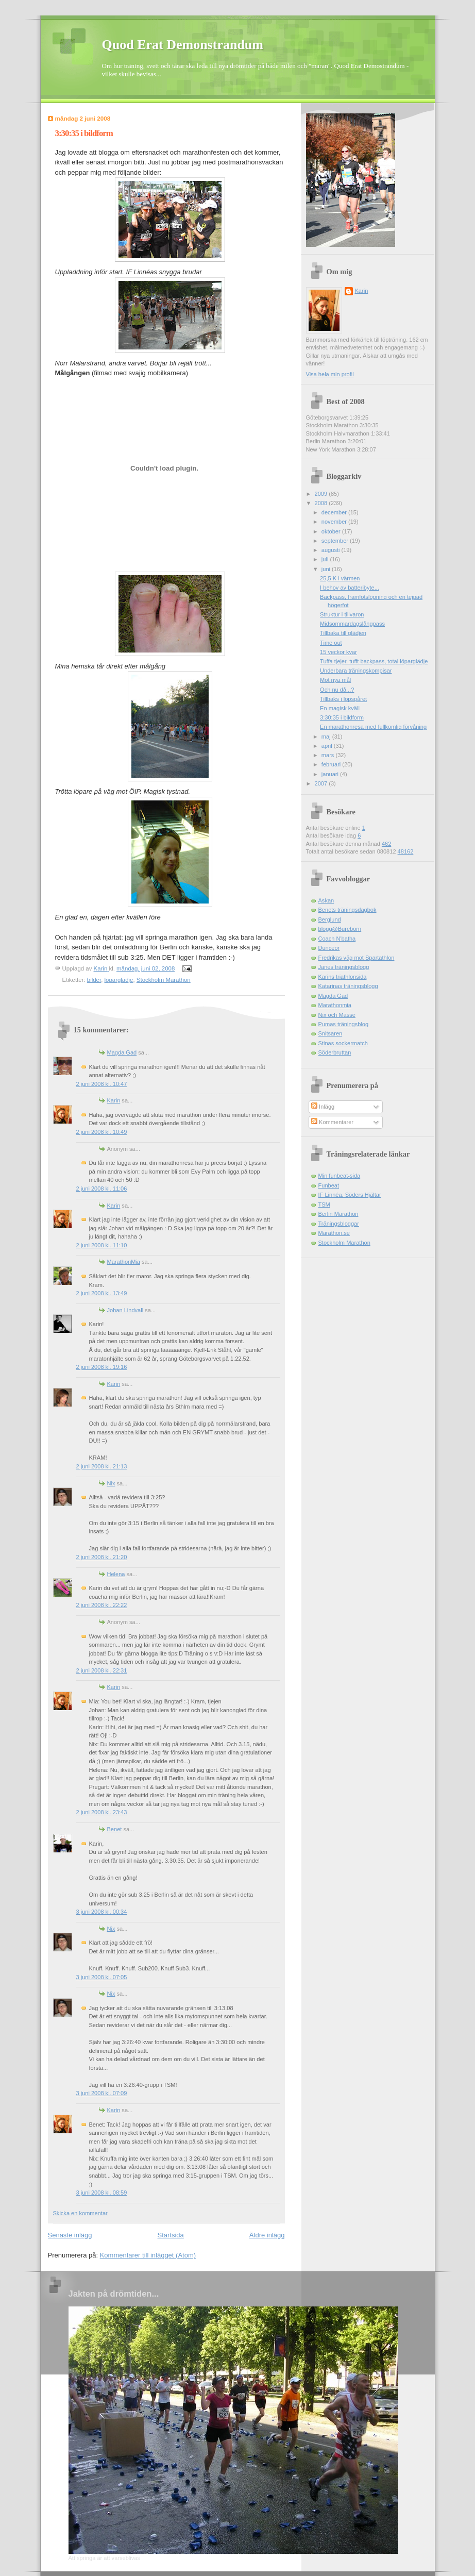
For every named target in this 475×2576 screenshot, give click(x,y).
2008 (322, 503)
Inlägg (322, 1106)
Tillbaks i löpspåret (343, 699)
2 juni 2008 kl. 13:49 (101, 1293)
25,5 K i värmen (340, 578)
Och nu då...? (337, 690)
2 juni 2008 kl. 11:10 (101, 1245)
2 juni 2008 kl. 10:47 (101, 1084)
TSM (324, 1204)
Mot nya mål (335, 680)
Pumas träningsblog (343, 1024)
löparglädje (119, 980)
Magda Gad (122, 1052)
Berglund (329, 919)
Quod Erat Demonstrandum (182, 44)
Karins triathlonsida (342, 977)
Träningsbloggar (338, 1223)
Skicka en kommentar (80, 2213)
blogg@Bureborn (340, 929)
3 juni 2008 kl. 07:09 (101, 2093)
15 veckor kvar (338, 652)
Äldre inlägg (267, 2235)
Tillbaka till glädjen (343, 633)
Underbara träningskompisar (356, 670)
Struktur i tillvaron (342, 614)
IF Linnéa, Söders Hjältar (349, 1195)
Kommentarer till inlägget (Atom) (148, 2255)
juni (326, 569)
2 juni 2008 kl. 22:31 (101, 1670)
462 (386, 844)
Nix (111, 1483)
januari (330, 774)
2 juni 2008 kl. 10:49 (101, 1132)
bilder (94, 980)
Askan (326, 900)
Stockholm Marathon (164, 980)
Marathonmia (334, 1005)
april (327, 746)
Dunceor (329, 948)
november (334, 521)
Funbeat (329, 1185)
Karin (114, 1100)
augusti (331, 550)
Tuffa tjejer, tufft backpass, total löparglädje (374, 661)
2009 (322, 494)
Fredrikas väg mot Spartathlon (356, 958)
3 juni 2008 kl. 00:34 (101, 1912)
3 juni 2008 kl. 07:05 (101, 1977)
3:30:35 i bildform (342, 717)
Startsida (171, 2235)
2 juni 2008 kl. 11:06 (101, 1188)
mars (328, 755)
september (335, 541)
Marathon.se (334, 1233)
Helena (116, 1574)
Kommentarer (332, 1122)
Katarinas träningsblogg (348, 986)
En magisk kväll (340, 708)
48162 (406, 851)
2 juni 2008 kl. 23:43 (101, 1812)
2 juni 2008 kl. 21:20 (101, 1557)
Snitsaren (330, 1033)
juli (325, 559)
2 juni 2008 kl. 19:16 (101, 1367)
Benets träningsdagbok (347, 910)
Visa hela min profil (330, 374)
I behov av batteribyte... (349, 587)
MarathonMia (123, 1262)
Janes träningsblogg (343, 967)
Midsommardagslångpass (352, 624)
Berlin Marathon (338, 1214)
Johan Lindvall (125, 1310)
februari (332, 764)
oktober (331, 531)
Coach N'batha (337, 938)
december (334, 512)
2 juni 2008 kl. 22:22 (101, 1605)
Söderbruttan (334, 1052)
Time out (331, 643)
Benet (114, 1829)
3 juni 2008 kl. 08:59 (101, 2192)
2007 (322, 783)
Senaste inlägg (70, 2235)
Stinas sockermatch (343, 1043)
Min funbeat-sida (339, 1176)
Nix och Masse (336, 1015)
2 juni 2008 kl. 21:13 (101, 1466)
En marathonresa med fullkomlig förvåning (373, 727)
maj (326, 736)
